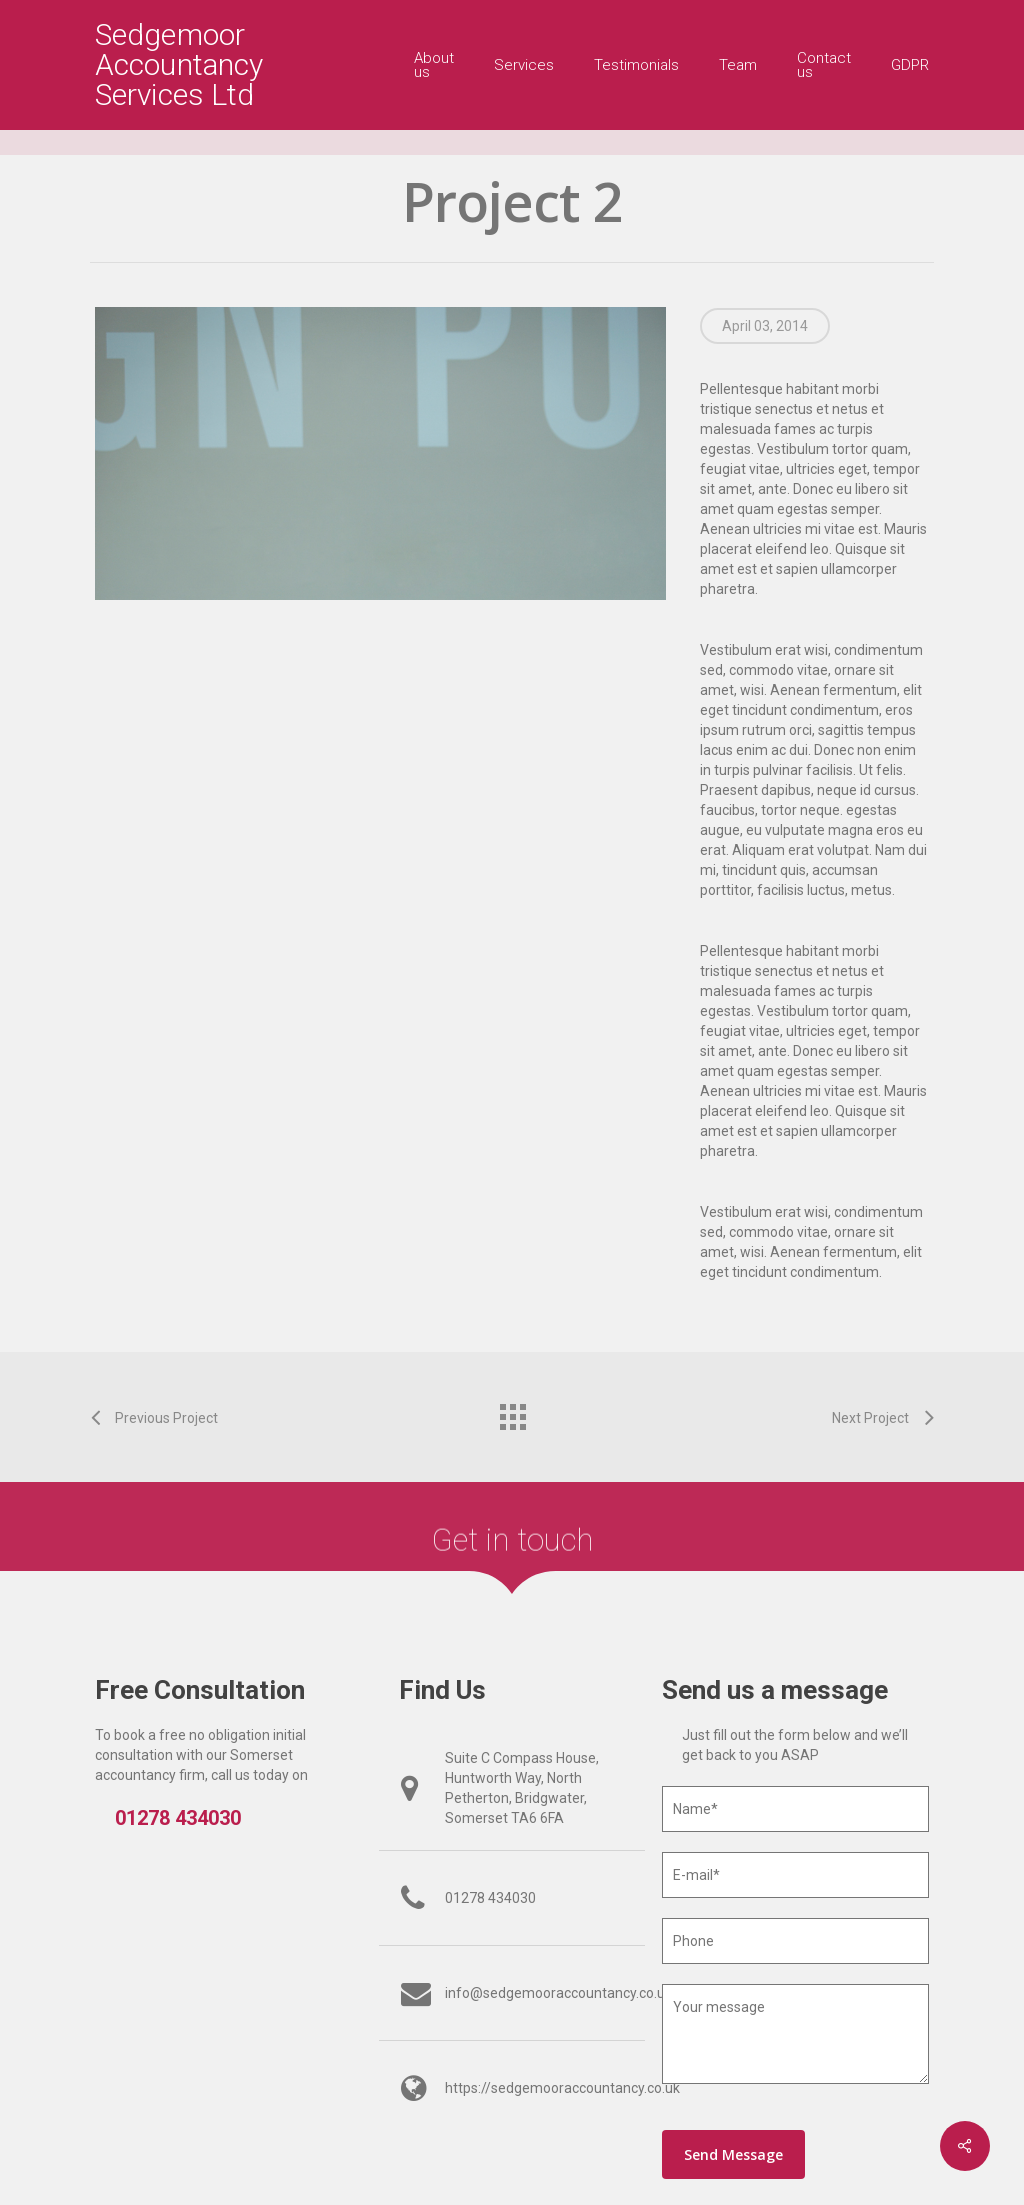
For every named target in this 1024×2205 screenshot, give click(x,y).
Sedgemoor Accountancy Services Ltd (179, 65)
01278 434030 (178, 1818)
